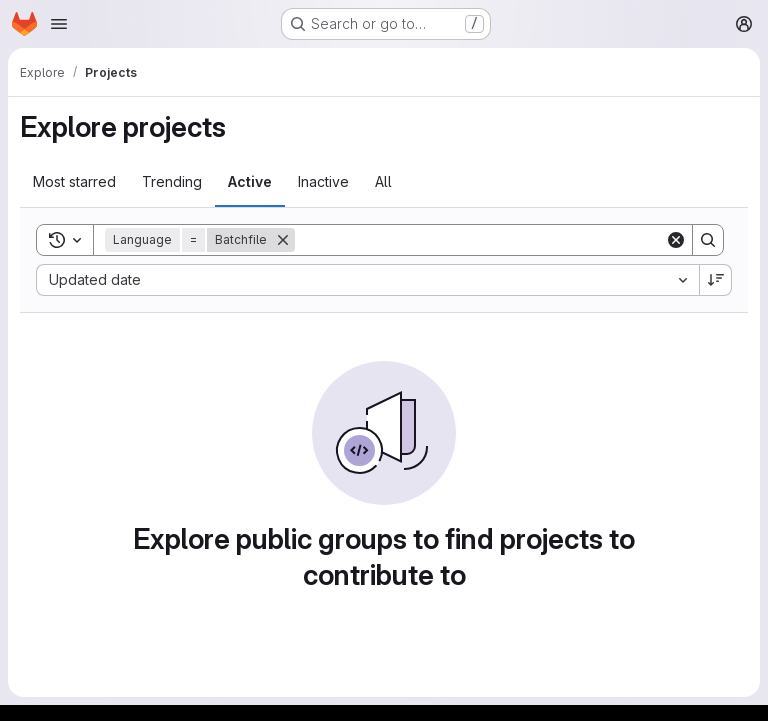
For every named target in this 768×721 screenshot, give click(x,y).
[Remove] (283, 240)
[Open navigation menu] (59, 24)
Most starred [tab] (74, 181)
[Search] (480, 240)
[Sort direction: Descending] (716, 280)
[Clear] (676, 240)
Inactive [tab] (323, 181)
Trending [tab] (172, 181)
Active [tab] (250, 181)
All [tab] (383, 181)
